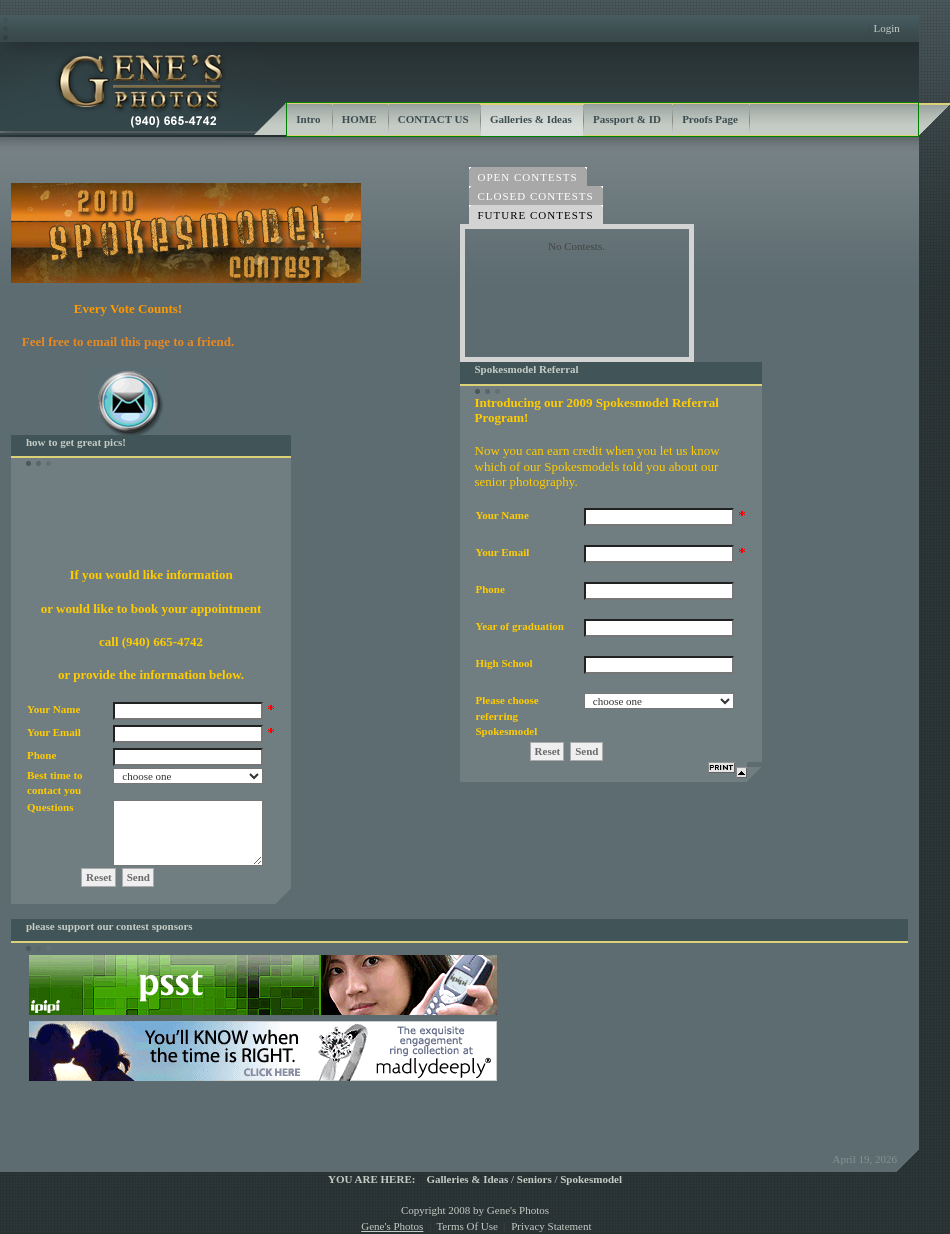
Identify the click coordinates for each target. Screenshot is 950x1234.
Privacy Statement (551, 1226)
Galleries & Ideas (467, 1179)
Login (886, 28)
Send (138, 877)
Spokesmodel (591, 1179)
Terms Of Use (467, 1226)
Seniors (534, 1179)
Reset (99, 877)
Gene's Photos (392, 1226)
